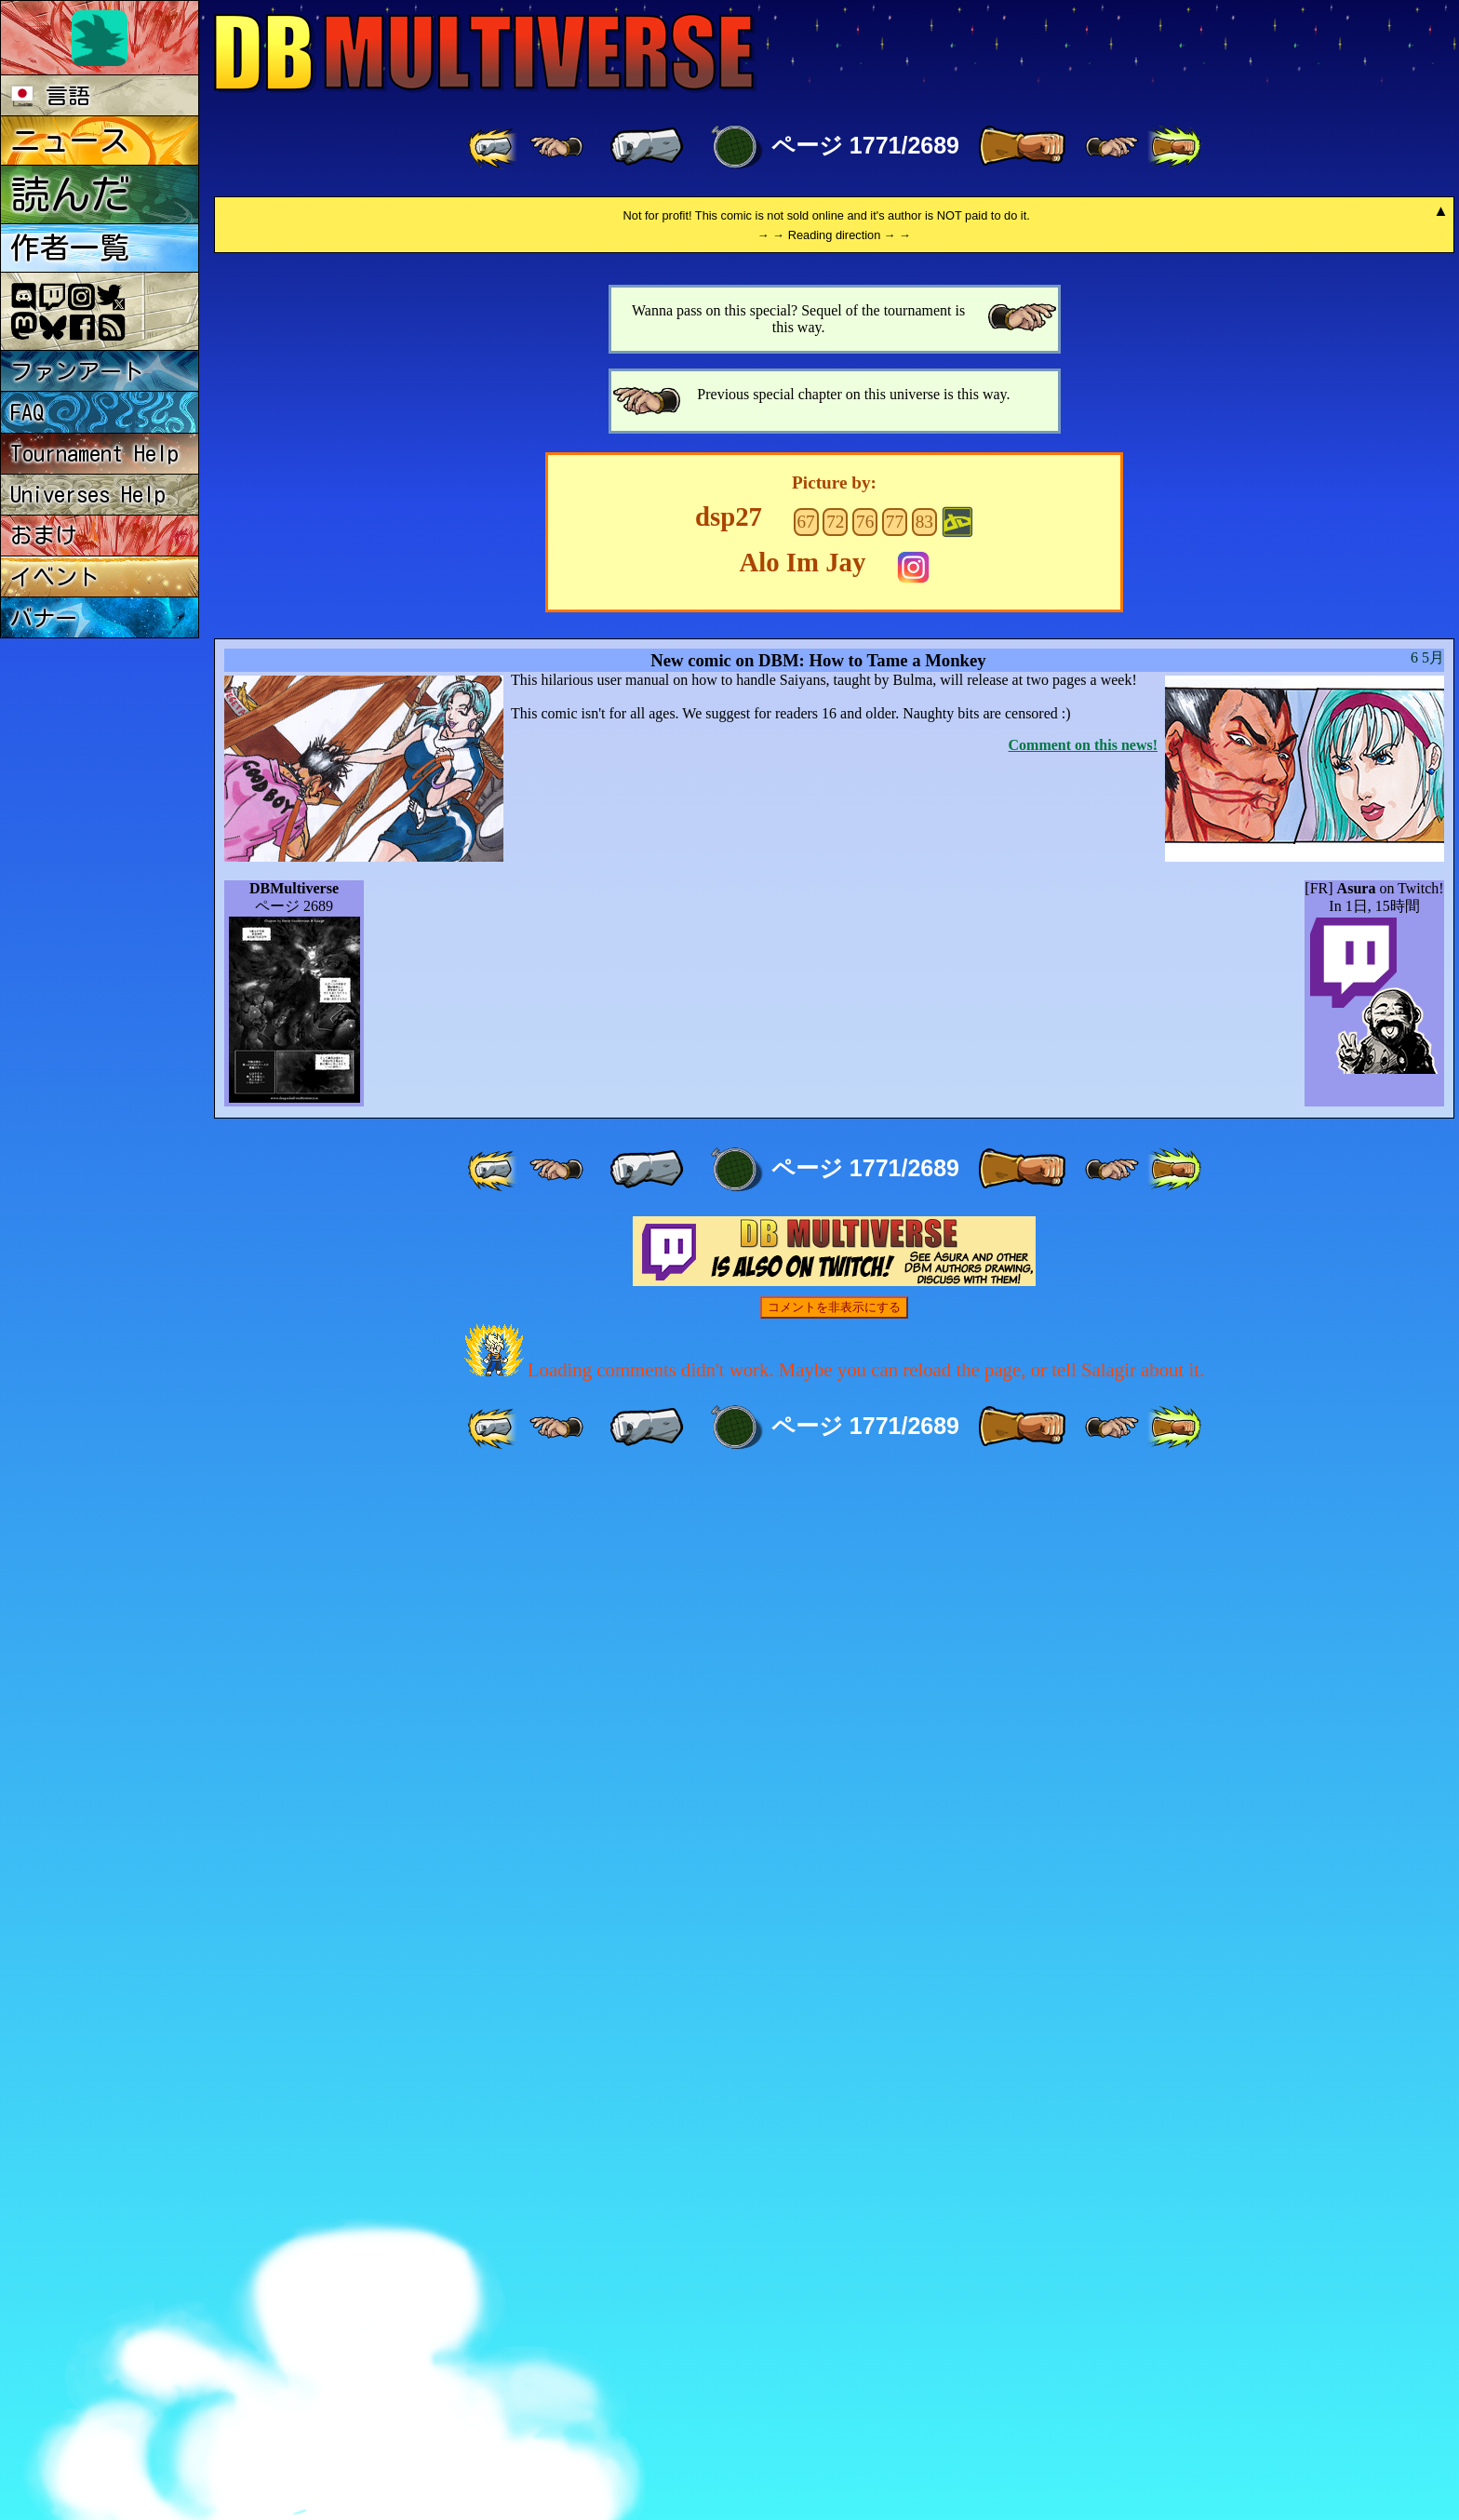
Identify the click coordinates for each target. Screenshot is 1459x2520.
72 (835, 1563)
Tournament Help (94, 453)
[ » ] (1022, 147)
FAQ (27, 412)
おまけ (43, 535)
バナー (43, 618)
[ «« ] (494, 147)
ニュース (69, 140)
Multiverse (485, 53)
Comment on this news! (1083, 1786)
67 (805, 1563)
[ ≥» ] (1112, 147)
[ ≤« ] (556, 147)
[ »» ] (1174, 147)
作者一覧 (69, 247)
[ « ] (647, 147)
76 (865, 1563)
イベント (55, 577)
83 (924, 1563)
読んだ (70, 194)
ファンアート (77, 371)
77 (895, 1563)
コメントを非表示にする (834, 2348)
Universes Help (88, 494)
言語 (50, 96)
